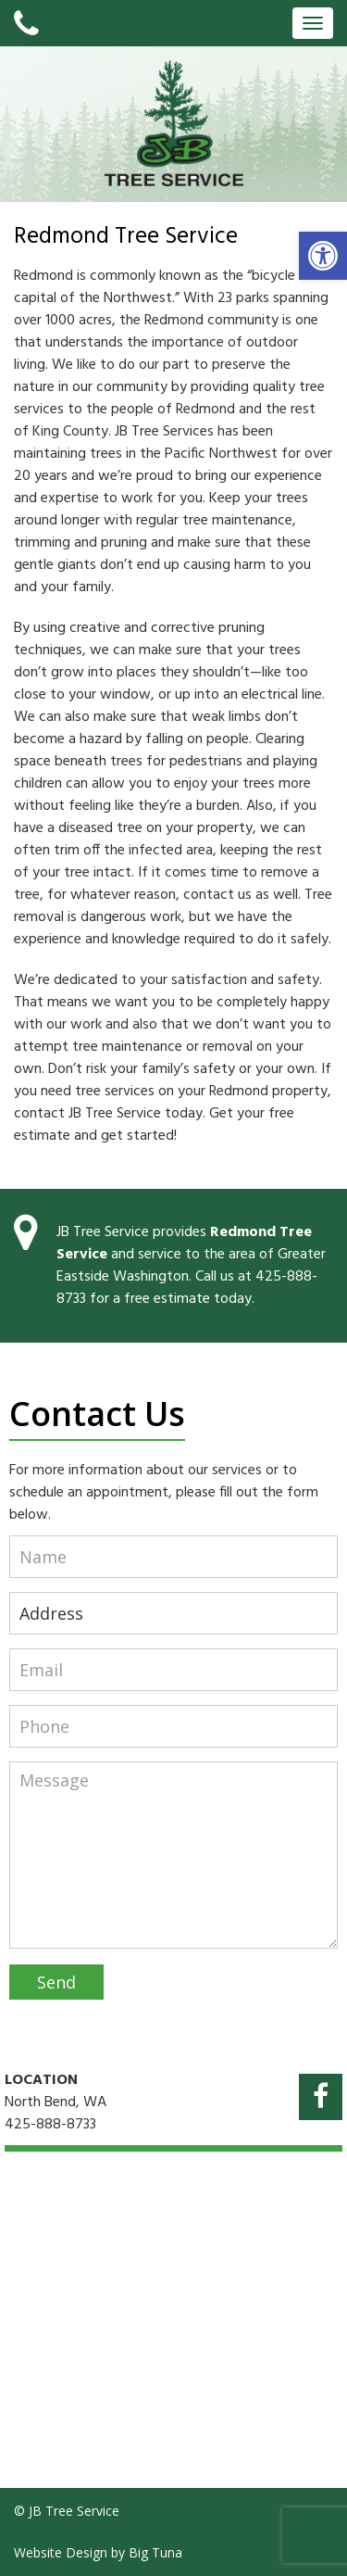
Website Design (60, 2552)
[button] (323, 256)
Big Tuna (155, 2552)
